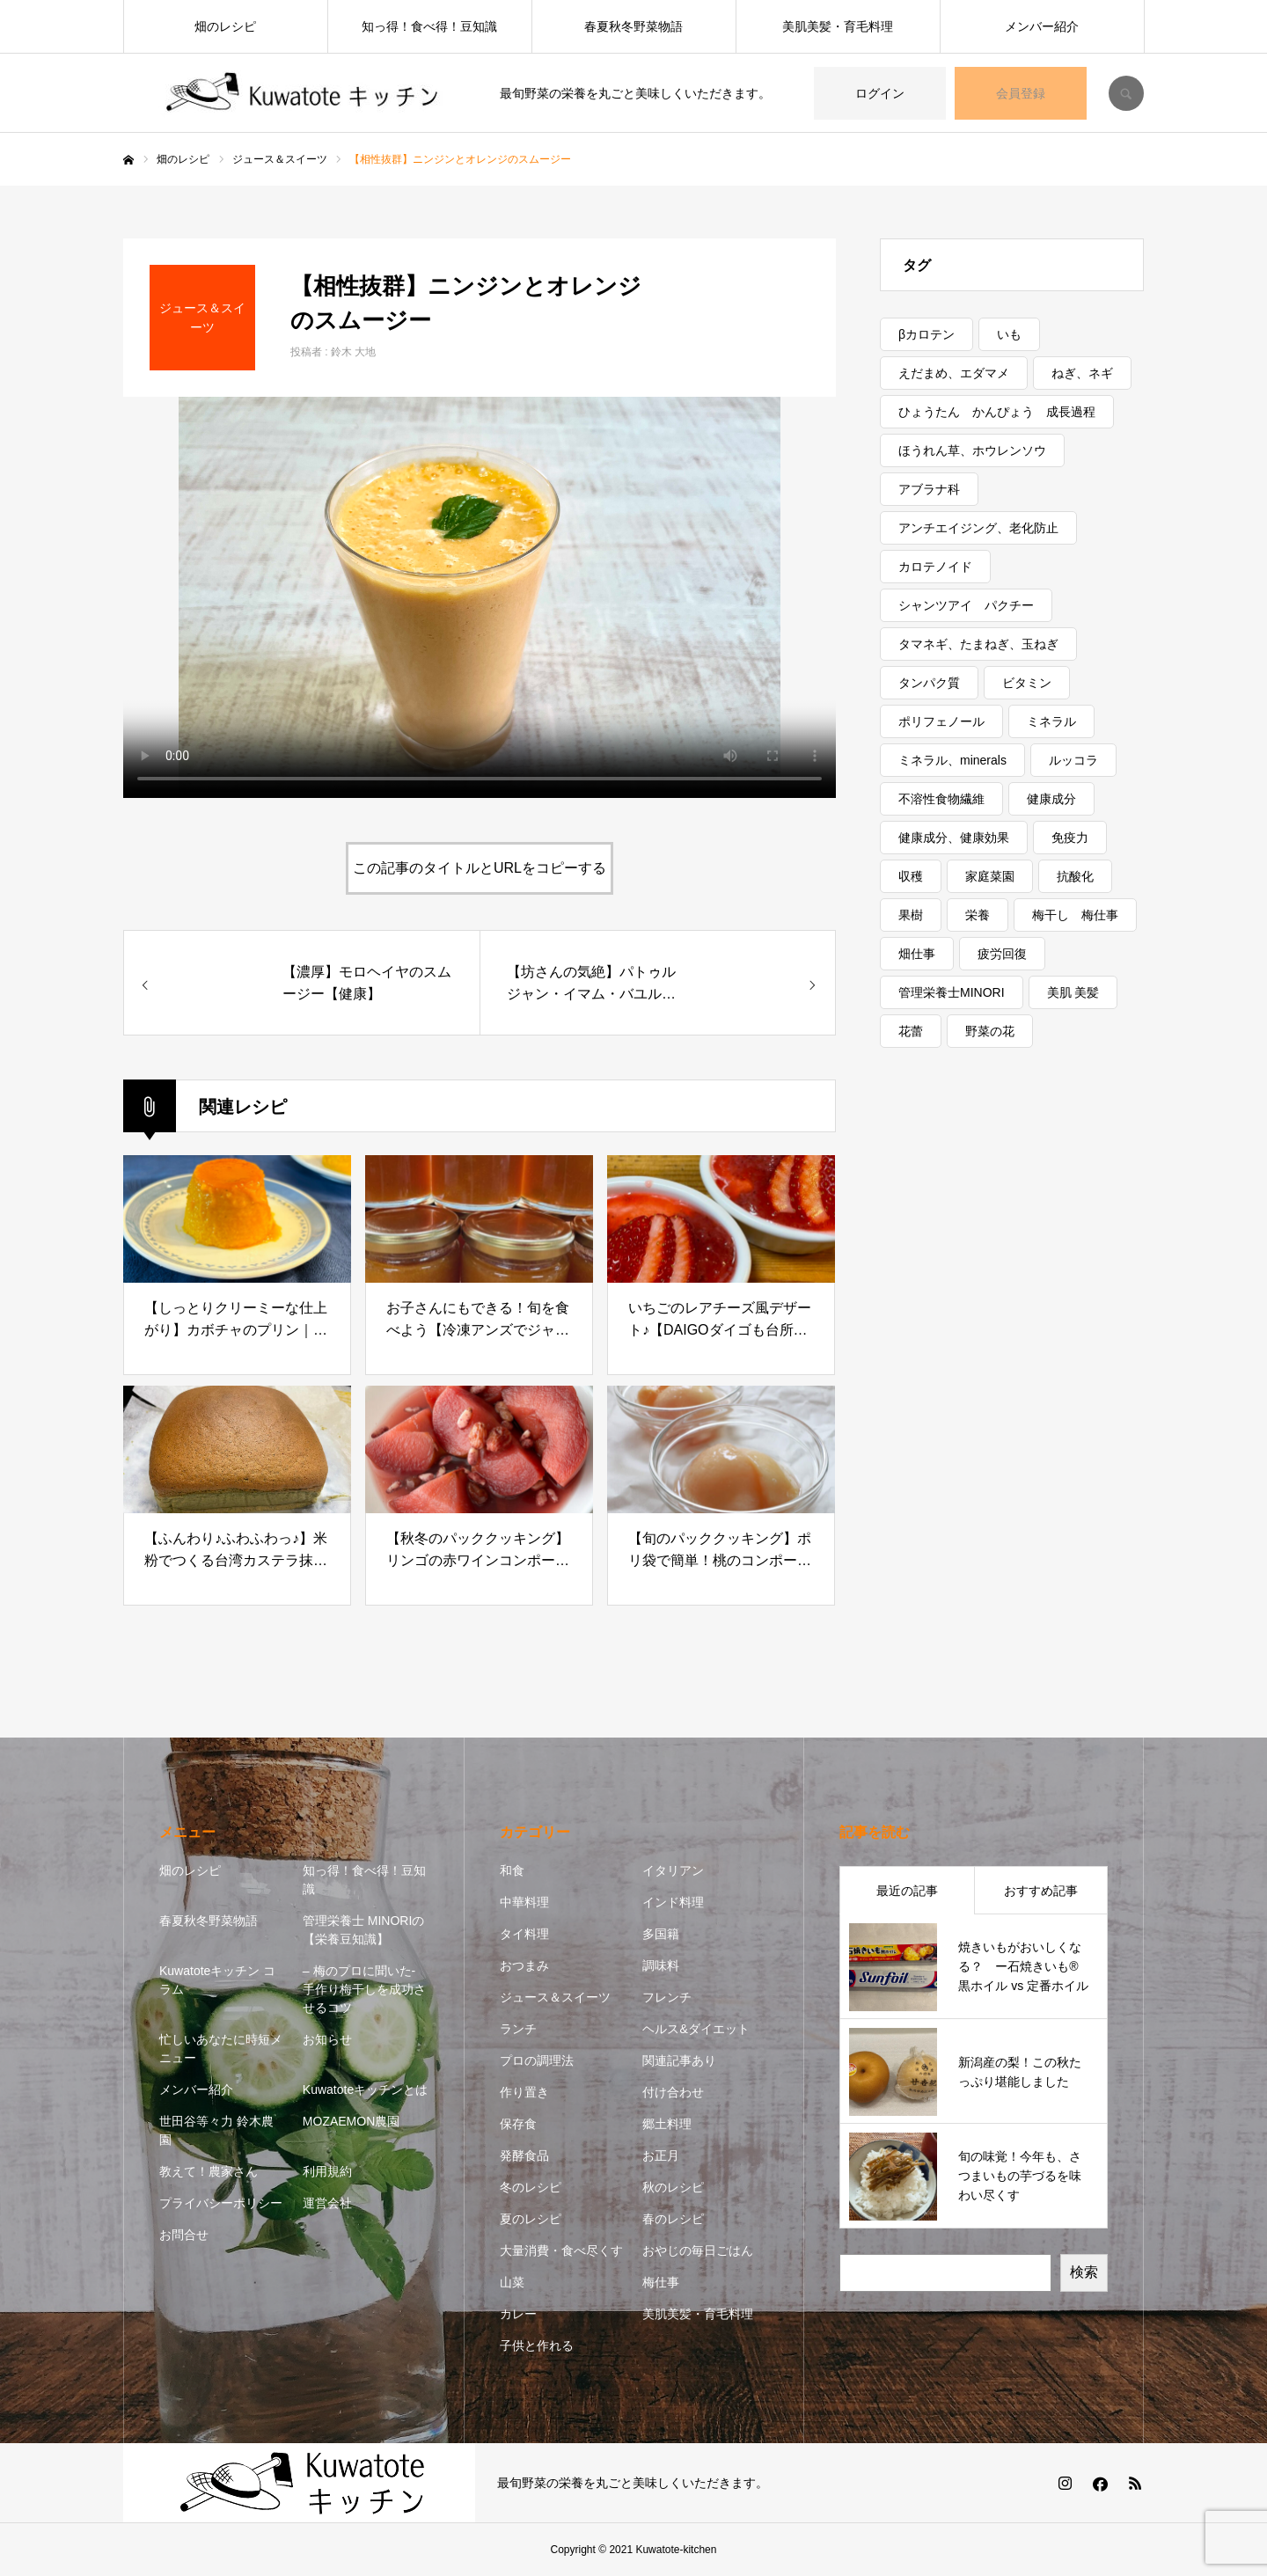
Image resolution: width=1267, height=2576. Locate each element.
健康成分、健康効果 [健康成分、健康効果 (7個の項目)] (953, 838)
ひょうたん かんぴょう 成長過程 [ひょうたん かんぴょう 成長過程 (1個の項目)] (996, 412)
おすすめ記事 (1041, 1891)
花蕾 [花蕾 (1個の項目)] (910, 1031)
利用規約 (327, 2171)
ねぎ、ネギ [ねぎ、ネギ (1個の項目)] (1082, 373)
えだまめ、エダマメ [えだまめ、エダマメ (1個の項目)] (953, 373)
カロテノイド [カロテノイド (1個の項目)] (935, 567)
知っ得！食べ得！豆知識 (429, 26)
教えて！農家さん (208, 2171)
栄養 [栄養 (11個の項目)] (977, 915)
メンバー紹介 (1042, 26)
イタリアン (673, 1870)
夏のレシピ (530, 2219)
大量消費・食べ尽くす (561, 2250)
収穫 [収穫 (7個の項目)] (910, 876)
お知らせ (327, 2039)
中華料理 (524, 1902)
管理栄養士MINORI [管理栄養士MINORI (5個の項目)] (951, 992)
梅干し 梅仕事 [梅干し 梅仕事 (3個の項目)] (1075, 915)
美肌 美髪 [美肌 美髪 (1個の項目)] (1073, 992)
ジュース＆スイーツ (555, 1997)
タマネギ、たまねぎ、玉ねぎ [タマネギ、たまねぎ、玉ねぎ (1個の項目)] (978, 644)
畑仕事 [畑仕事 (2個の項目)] (916, 954)
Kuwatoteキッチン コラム (217, 1980)
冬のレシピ (530, 2187)
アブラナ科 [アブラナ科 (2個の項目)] (929, 489)
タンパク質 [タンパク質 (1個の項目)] (929, 683)
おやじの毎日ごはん (697, 2250)
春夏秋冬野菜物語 (633, 26)
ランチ (518, 2029)
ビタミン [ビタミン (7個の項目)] (1026, 683)
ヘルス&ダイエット (695, 2029)
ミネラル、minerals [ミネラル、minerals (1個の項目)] (952, 760)
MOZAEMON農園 (351, 2121)
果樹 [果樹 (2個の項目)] (910, 915)
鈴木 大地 (353, 352)
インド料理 (673, 1902)
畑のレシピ (225, 26)
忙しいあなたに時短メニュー (220, 2048)
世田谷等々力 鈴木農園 (216, 2130)
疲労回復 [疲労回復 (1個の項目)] (1002, 954)
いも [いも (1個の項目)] (1009, 334)
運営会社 (327, 2203)
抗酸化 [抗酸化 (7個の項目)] (1075, 876)
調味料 (660, 1965)
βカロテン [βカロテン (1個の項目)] (926, 334)
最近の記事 (907, 1891)
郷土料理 (667, 2124)
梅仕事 (660, 2282)
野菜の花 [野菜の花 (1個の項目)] (989, 1031)
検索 (1084, 2272)
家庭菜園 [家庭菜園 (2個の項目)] (989, 876)
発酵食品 (524, 2155)
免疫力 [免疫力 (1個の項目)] (1069, 838)
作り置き (524, 2092)
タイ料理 (524, 1934)
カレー (518, 2314)
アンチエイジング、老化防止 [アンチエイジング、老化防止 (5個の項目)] (978, 528)
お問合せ (184, 2235)
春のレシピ (673, 2219)
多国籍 (660, 1934)
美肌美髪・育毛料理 (837, 26)
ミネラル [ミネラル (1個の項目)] (1051, 721)
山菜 (512, 2282)
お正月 (660, 2155)
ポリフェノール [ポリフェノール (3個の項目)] (941, 721)
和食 (512, 1870)
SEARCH (1126, 93)
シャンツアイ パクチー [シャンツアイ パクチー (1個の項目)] (966, 605)
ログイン (879, 93)
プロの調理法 (537, 2060)
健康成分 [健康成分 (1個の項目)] (1051, 799)
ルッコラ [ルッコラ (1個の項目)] (1073, 760)
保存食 (518, 2124)
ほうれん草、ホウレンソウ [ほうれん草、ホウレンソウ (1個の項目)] (972, 450)
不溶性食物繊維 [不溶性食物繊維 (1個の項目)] (941, 799)
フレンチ (667, 1997)
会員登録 (1020, 93)
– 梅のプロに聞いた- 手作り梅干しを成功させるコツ (364, 1989)
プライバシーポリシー (220, 2203)
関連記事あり (679, 2060)
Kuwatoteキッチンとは (365, 2089)
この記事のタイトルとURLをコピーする (479, 867)
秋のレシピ (673, 2187)
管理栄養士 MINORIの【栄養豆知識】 (363, 1930)
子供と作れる (537, 2345)
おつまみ (524, 1965)
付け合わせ (673, 2092)
